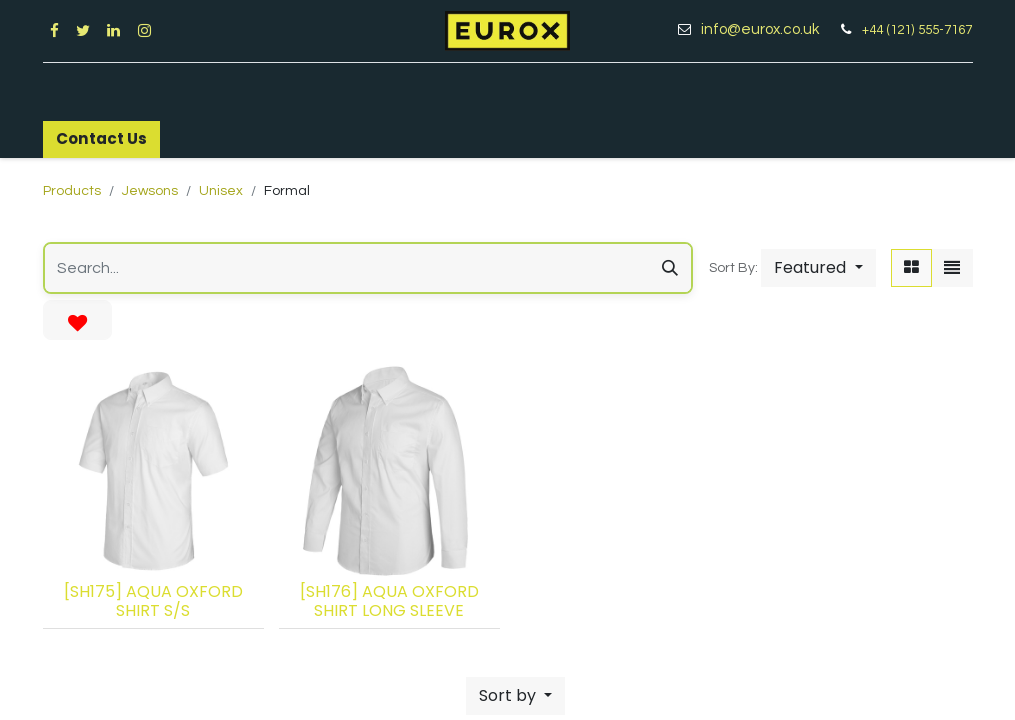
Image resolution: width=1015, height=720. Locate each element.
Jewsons (150, 191)
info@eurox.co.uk (767, 29)
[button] (818, 268)
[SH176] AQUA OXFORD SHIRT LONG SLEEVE (389, 601)
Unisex (221, 191)
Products (72, 191)
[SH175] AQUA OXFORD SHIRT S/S (153, 601)
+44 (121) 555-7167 (917, 30)
